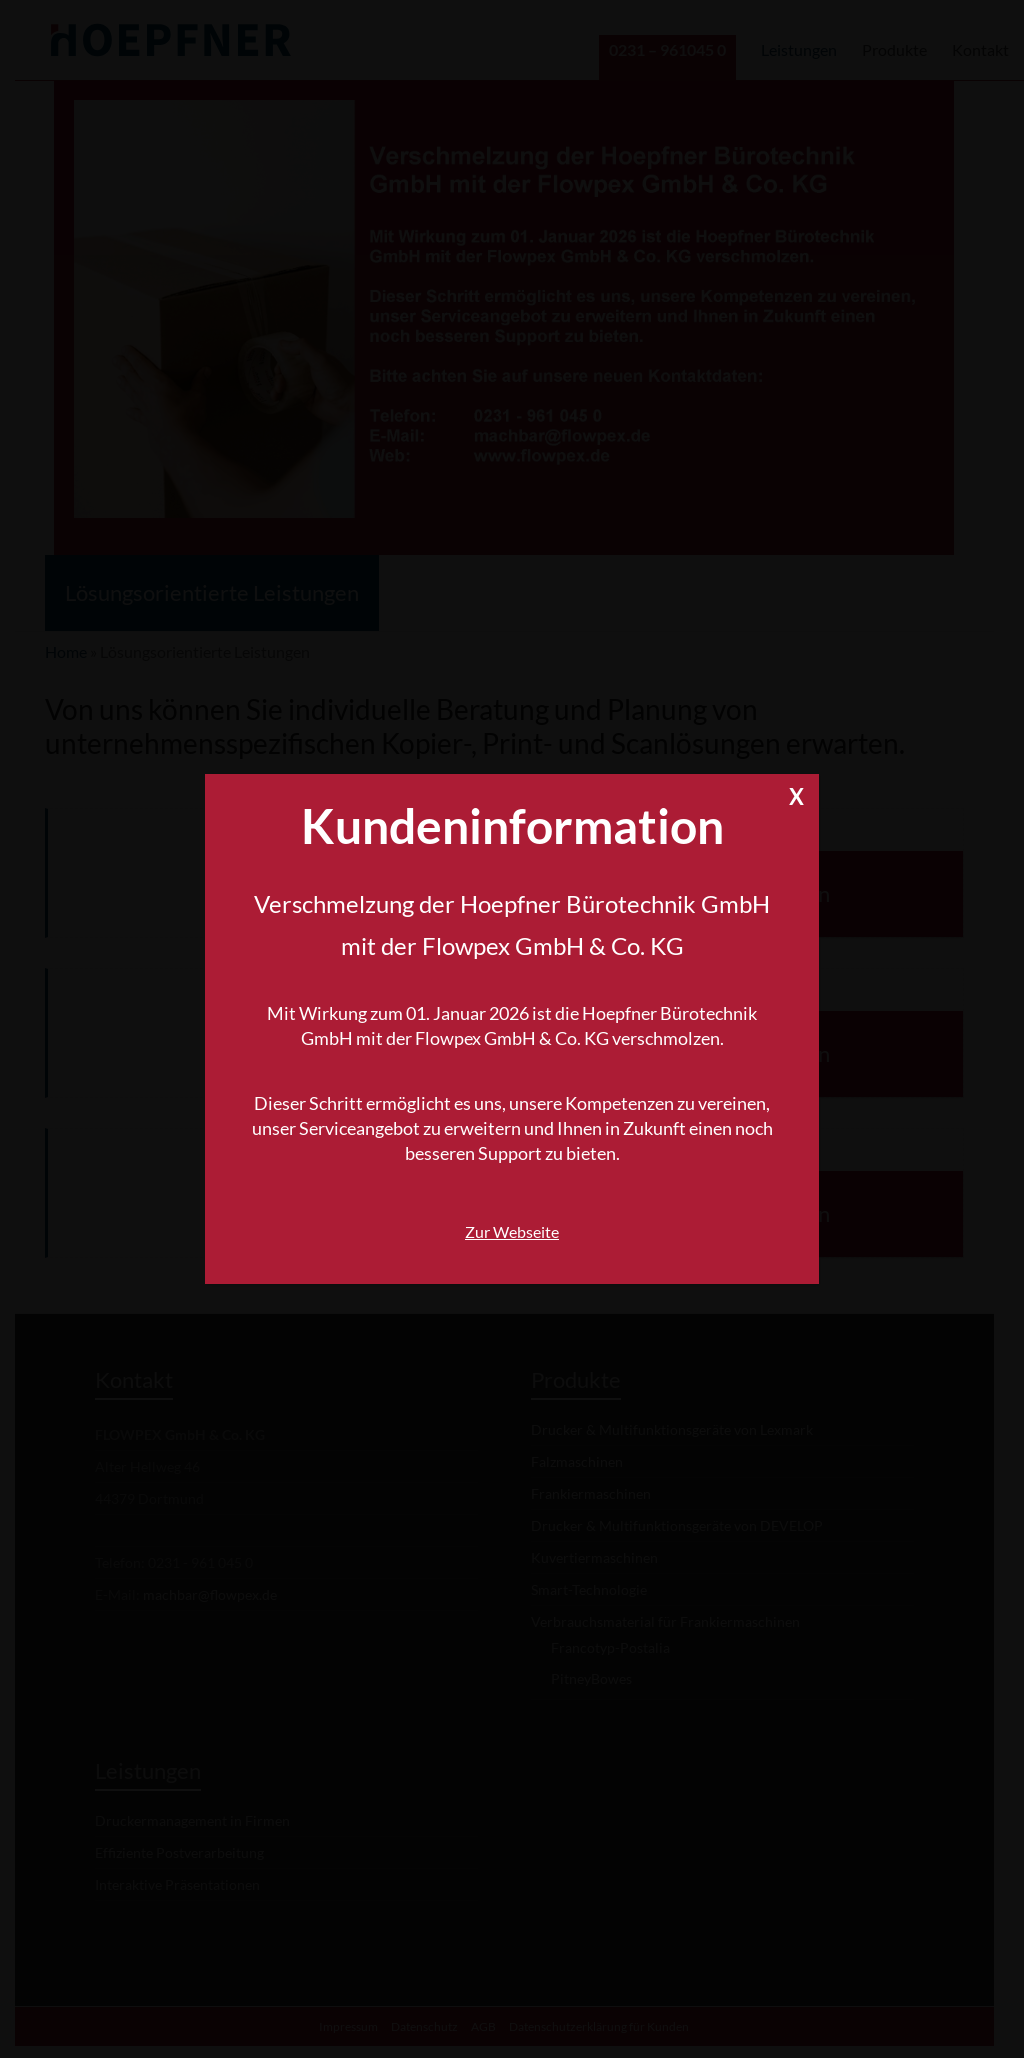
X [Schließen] (796, 793)
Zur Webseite (512, 1231)
